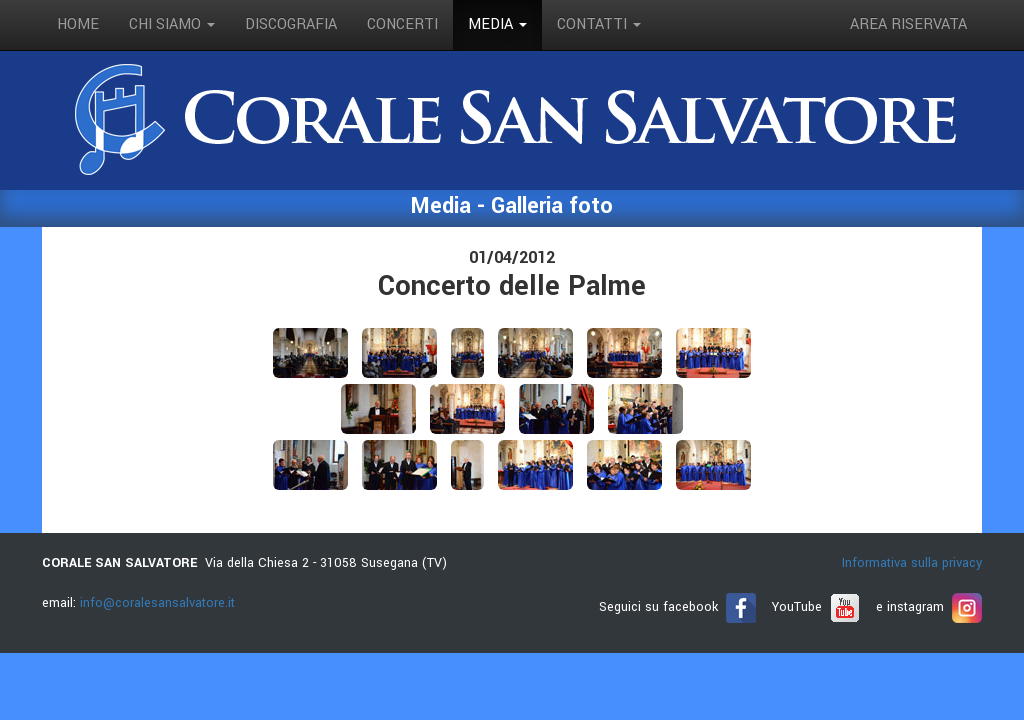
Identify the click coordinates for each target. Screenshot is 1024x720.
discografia (291, 24)
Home (78, 24)
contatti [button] (599, 24)
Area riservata (908, 24)
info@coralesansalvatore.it (157, 603)
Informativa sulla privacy (912, 563)
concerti (402, 24)
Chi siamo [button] (172, 24)
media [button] (497, 24)
